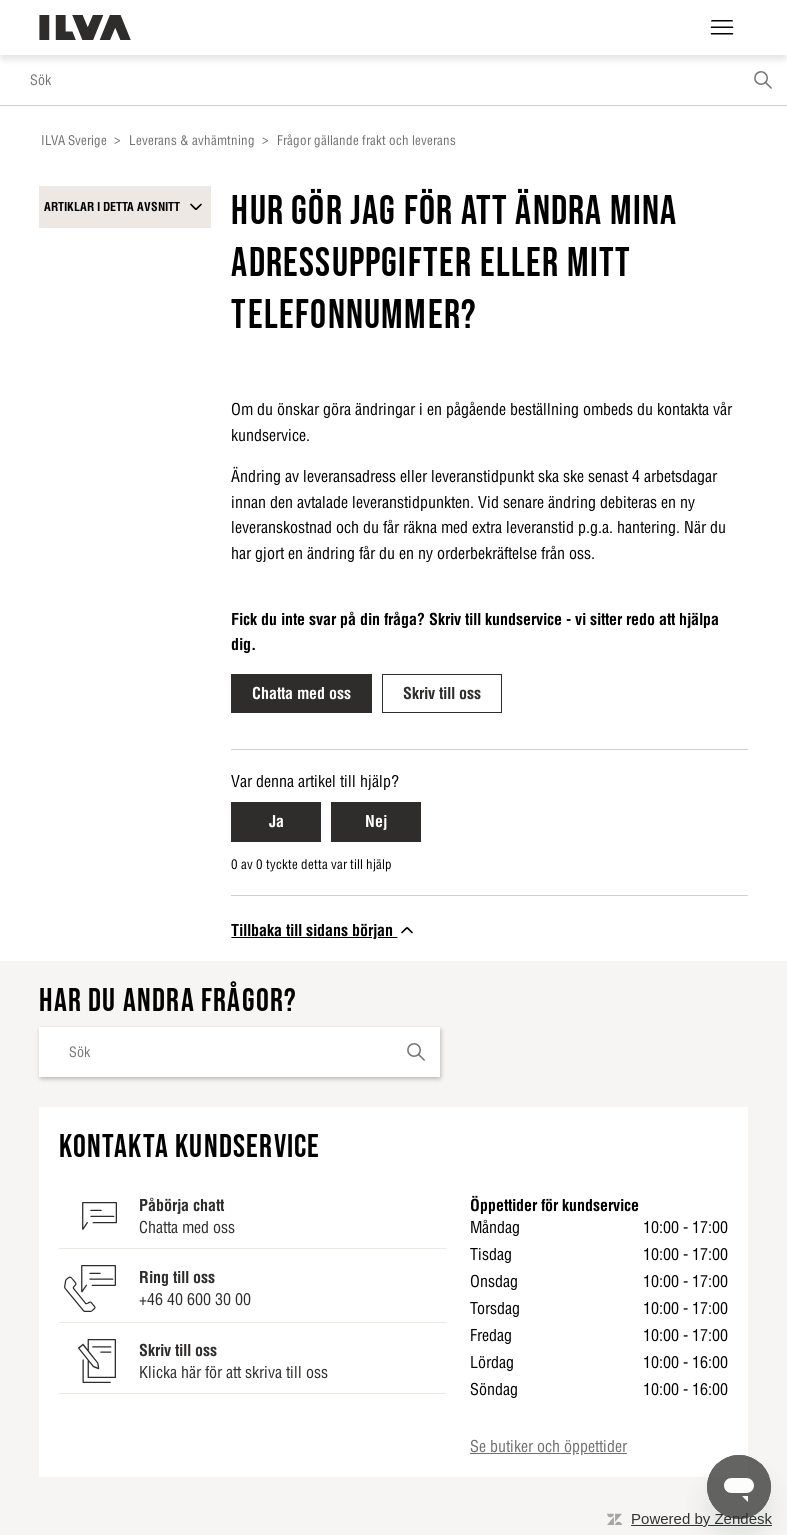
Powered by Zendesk (701, 1518)
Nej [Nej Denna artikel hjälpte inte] (376, 821)
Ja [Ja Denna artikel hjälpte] (276, 821)
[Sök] (393, 80)
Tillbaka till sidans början (324, 930)
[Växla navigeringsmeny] (722, 28)
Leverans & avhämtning (192, 140)
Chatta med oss (301, 693)
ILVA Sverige (74, 140)
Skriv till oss (442, 693)
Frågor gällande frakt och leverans (366, 140)
